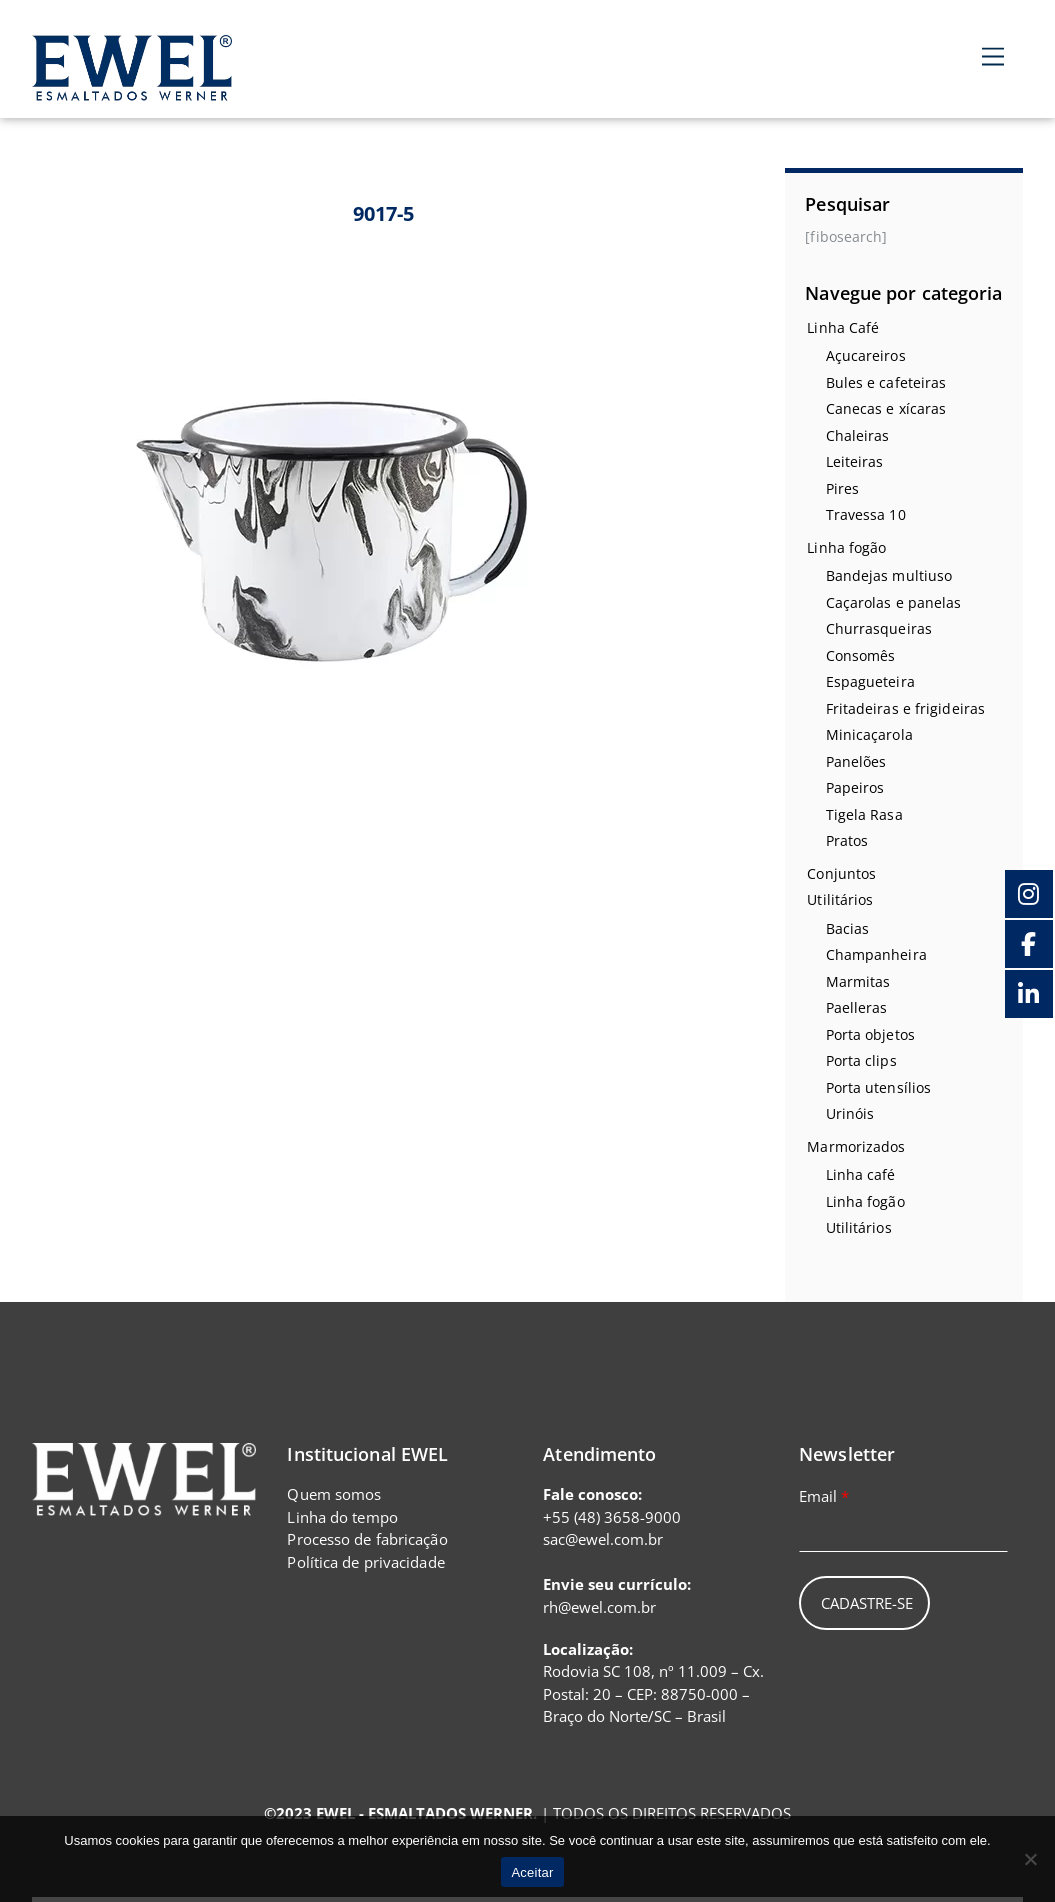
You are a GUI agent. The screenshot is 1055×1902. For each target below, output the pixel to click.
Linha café (861, 1174)
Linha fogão (846, 547)
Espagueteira (870, 681)
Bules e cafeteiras (886, 382)
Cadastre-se (867, 1603)
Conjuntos (841, 873)
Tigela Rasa (864, 814)
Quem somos (334, 1494)
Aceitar (532, 1872)
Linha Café (843, 327)
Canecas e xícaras (886, 408)
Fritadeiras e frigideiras (906, 708)
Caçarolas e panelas (894, 602)
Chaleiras (858, 435)
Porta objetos (870, 1034)
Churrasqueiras (879, 628)
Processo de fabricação (367, 1539)
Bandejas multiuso (889, 575)
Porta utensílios (879, 1087)
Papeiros (855, 787)
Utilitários (840, 899)
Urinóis (850, 1113)
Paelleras (857, 1007)
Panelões (856, 761)
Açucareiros (866, 355)
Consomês (861, 655)
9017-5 (384, 213)
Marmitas (858, 981)
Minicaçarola (869, 734)
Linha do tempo (342, 1517)
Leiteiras (855, 461)
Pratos (847, 840)
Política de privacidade (365, 1562)
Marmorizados (856, 1146)
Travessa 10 (866, 514)
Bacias (848, 928)
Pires (843, 488)
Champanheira (876, 954)
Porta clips (861, 1060)
